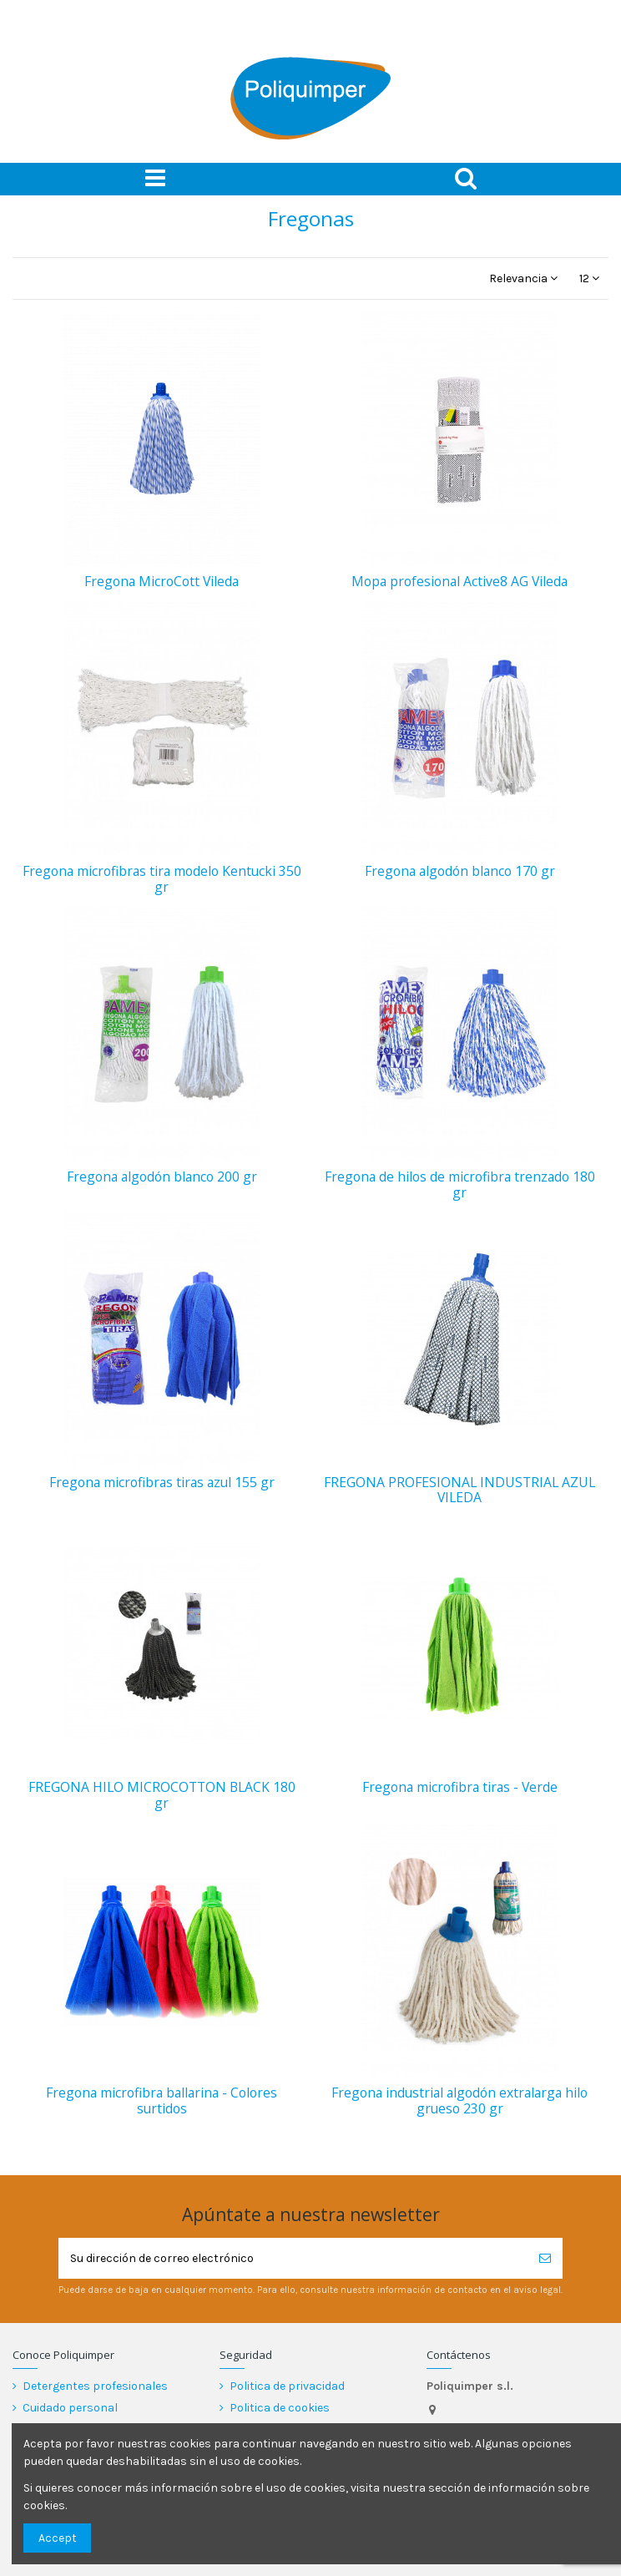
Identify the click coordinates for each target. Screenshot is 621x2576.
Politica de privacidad (287, 2386)
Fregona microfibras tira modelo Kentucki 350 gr (162, 879)
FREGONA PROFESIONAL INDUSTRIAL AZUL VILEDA (459, 1490)
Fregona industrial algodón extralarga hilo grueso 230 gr (459, 2100)
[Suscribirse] (545, 2258)
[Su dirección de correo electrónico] (293, 2258)
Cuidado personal (70, 2408)
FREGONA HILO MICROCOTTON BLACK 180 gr (161, 1795)
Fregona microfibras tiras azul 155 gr (162, 1482)
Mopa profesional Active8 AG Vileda (459, 581)
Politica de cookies (280, 2408)
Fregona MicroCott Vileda (161, 581)
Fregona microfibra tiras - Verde (460, 1787)
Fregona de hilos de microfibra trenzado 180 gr (460, 1184)
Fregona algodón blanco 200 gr (162, 1176)
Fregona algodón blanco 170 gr (460, 871)
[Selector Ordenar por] (523, 278)
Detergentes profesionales (95, 2386)
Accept (57, 2538)
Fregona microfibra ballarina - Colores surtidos (161, 2100)
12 (589, 278)
